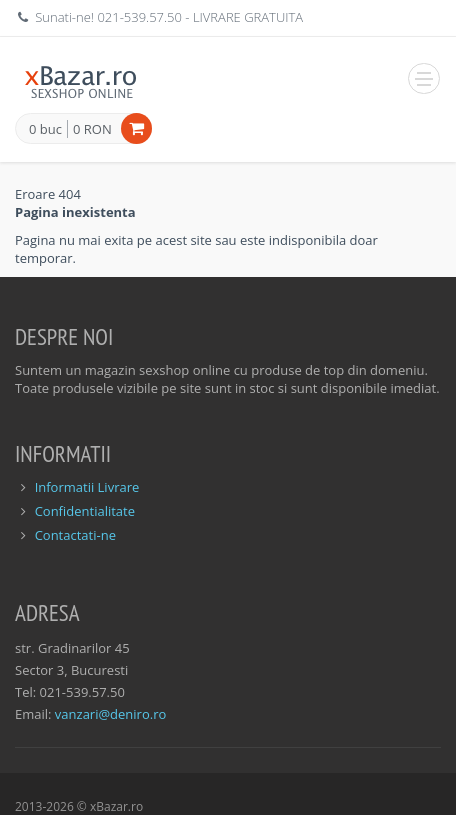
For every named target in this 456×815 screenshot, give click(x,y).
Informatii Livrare (87, 487)
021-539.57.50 (139, 17)
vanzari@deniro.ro (110, 714)
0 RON (92, 129)
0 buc (45, 130)
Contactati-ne (75, 535)
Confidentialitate (85, 511)
